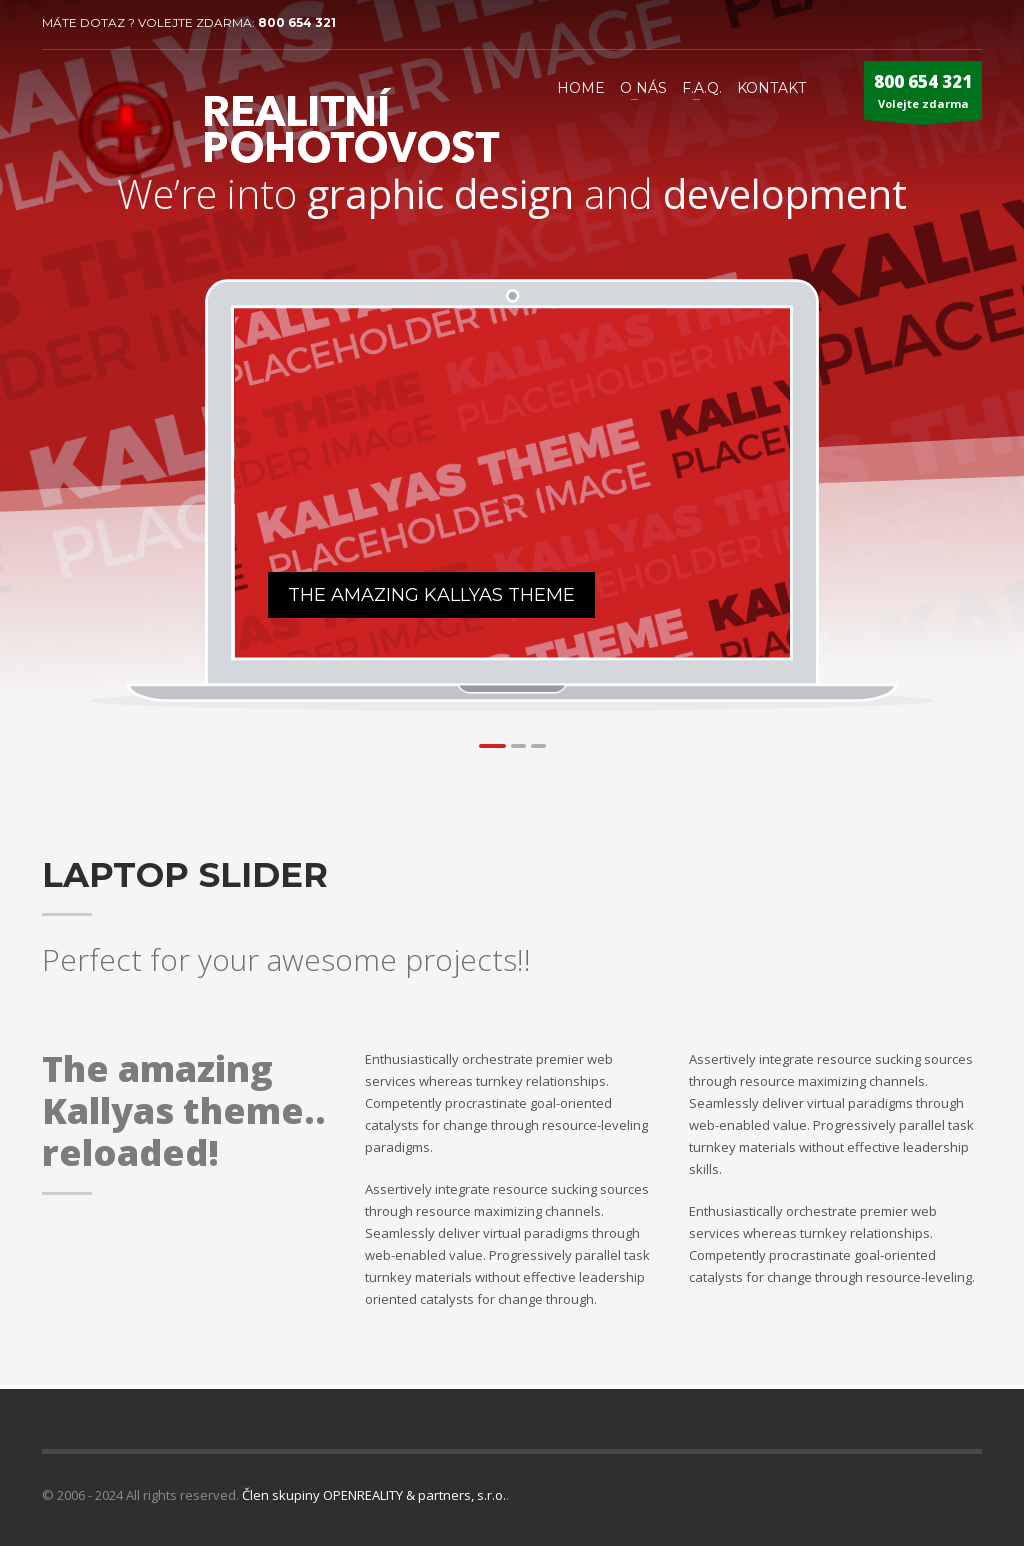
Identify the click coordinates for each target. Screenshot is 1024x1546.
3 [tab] (538, 746)
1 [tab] (492, 746)
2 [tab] (518, 746)
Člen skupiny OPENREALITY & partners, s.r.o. (374, 1495)
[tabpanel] (513, 483)
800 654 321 (297, 22)
